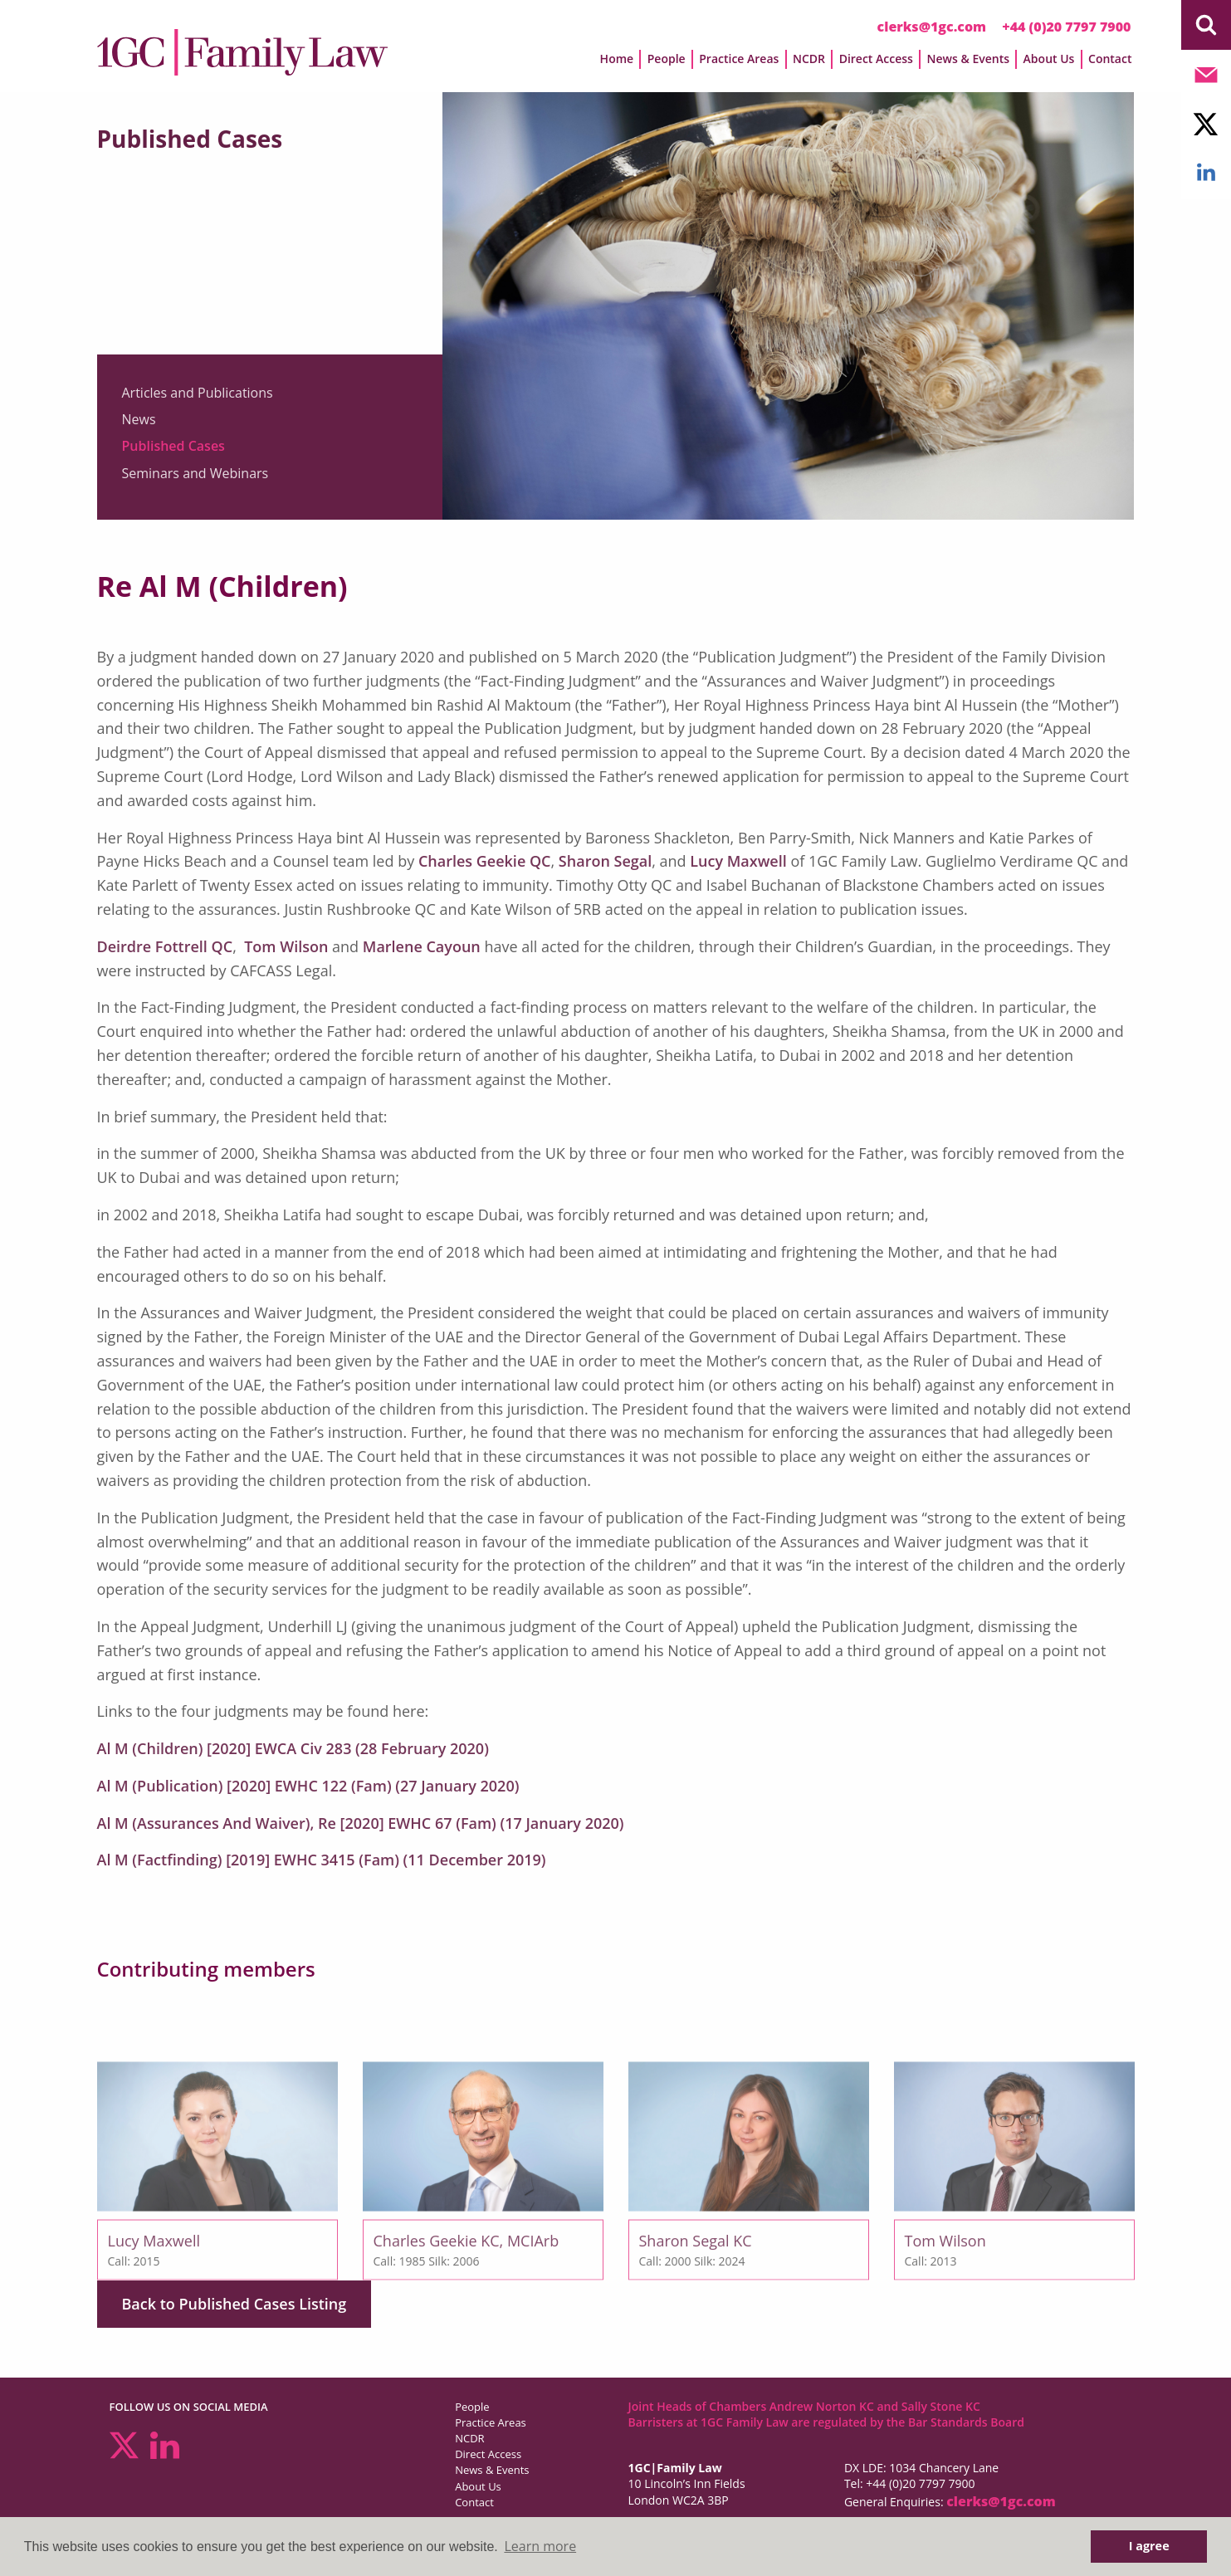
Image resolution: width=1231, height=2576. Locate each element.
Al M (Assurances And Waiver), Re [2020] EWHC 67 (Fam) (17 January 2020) (360, 1823)
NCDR (809, 58)
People (666, 58)
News (139, 420)
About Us (1049, 58)
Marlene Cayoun (422, 946)
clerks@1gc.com (932, 26)
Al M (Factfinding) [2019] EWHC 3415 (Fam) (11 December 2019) (321, 1860)
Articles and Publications (197, 393)
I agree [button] (1149, 2546)
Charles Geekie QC (484, 861)
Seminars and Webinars (195, 473)
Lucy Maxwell (738, 861)
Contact (1109, 58)
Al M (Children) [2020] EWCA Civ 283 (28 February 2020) (293, 1748)
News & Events (968, 58)
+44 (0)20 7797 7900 (1066, 26)
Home (617, 58)
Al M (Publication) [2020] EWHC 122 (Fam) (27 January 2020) (308, 1786)
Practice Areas (739, 58)
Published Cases (173, 446)
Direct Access (876, 58)
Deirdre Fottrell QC (165, 946)
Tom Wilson (286, 946)
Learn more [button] (540, 2546)
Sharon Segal (605, 861)
